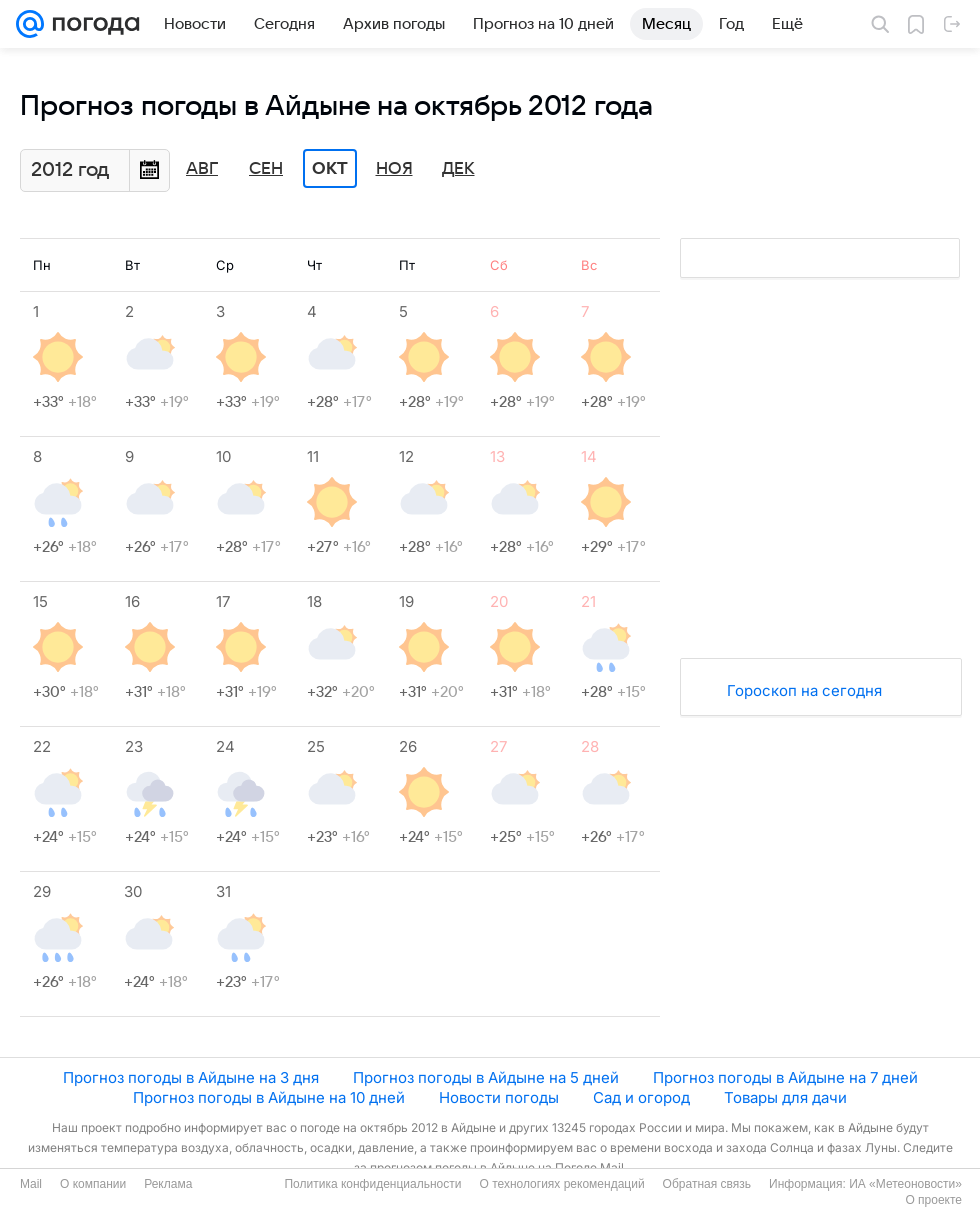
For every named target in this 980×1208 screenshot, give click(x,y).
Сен (266, 169)
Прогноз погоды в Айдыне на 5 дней (486, 1077)
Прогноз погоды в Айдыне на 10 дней (269, 1097)
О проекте (933, 1200)
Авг (202, 169)
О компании (93, 1184)
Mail (31, 1184)
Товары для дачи (785, 1097)
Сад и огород (641, 1097)
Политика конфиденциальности (372, 1184)
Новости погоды (499, 1097)
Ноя (394, 169)
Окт (330, 169)
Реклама (168, 1184)
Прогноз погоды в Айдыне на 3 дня (191, 1077)
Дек (458, 169)
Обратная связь (707, 1184)
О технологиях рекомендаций (561, 1184)
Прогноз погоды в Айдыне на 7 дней (785, 1077)
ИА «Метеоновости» (905, 1184)
